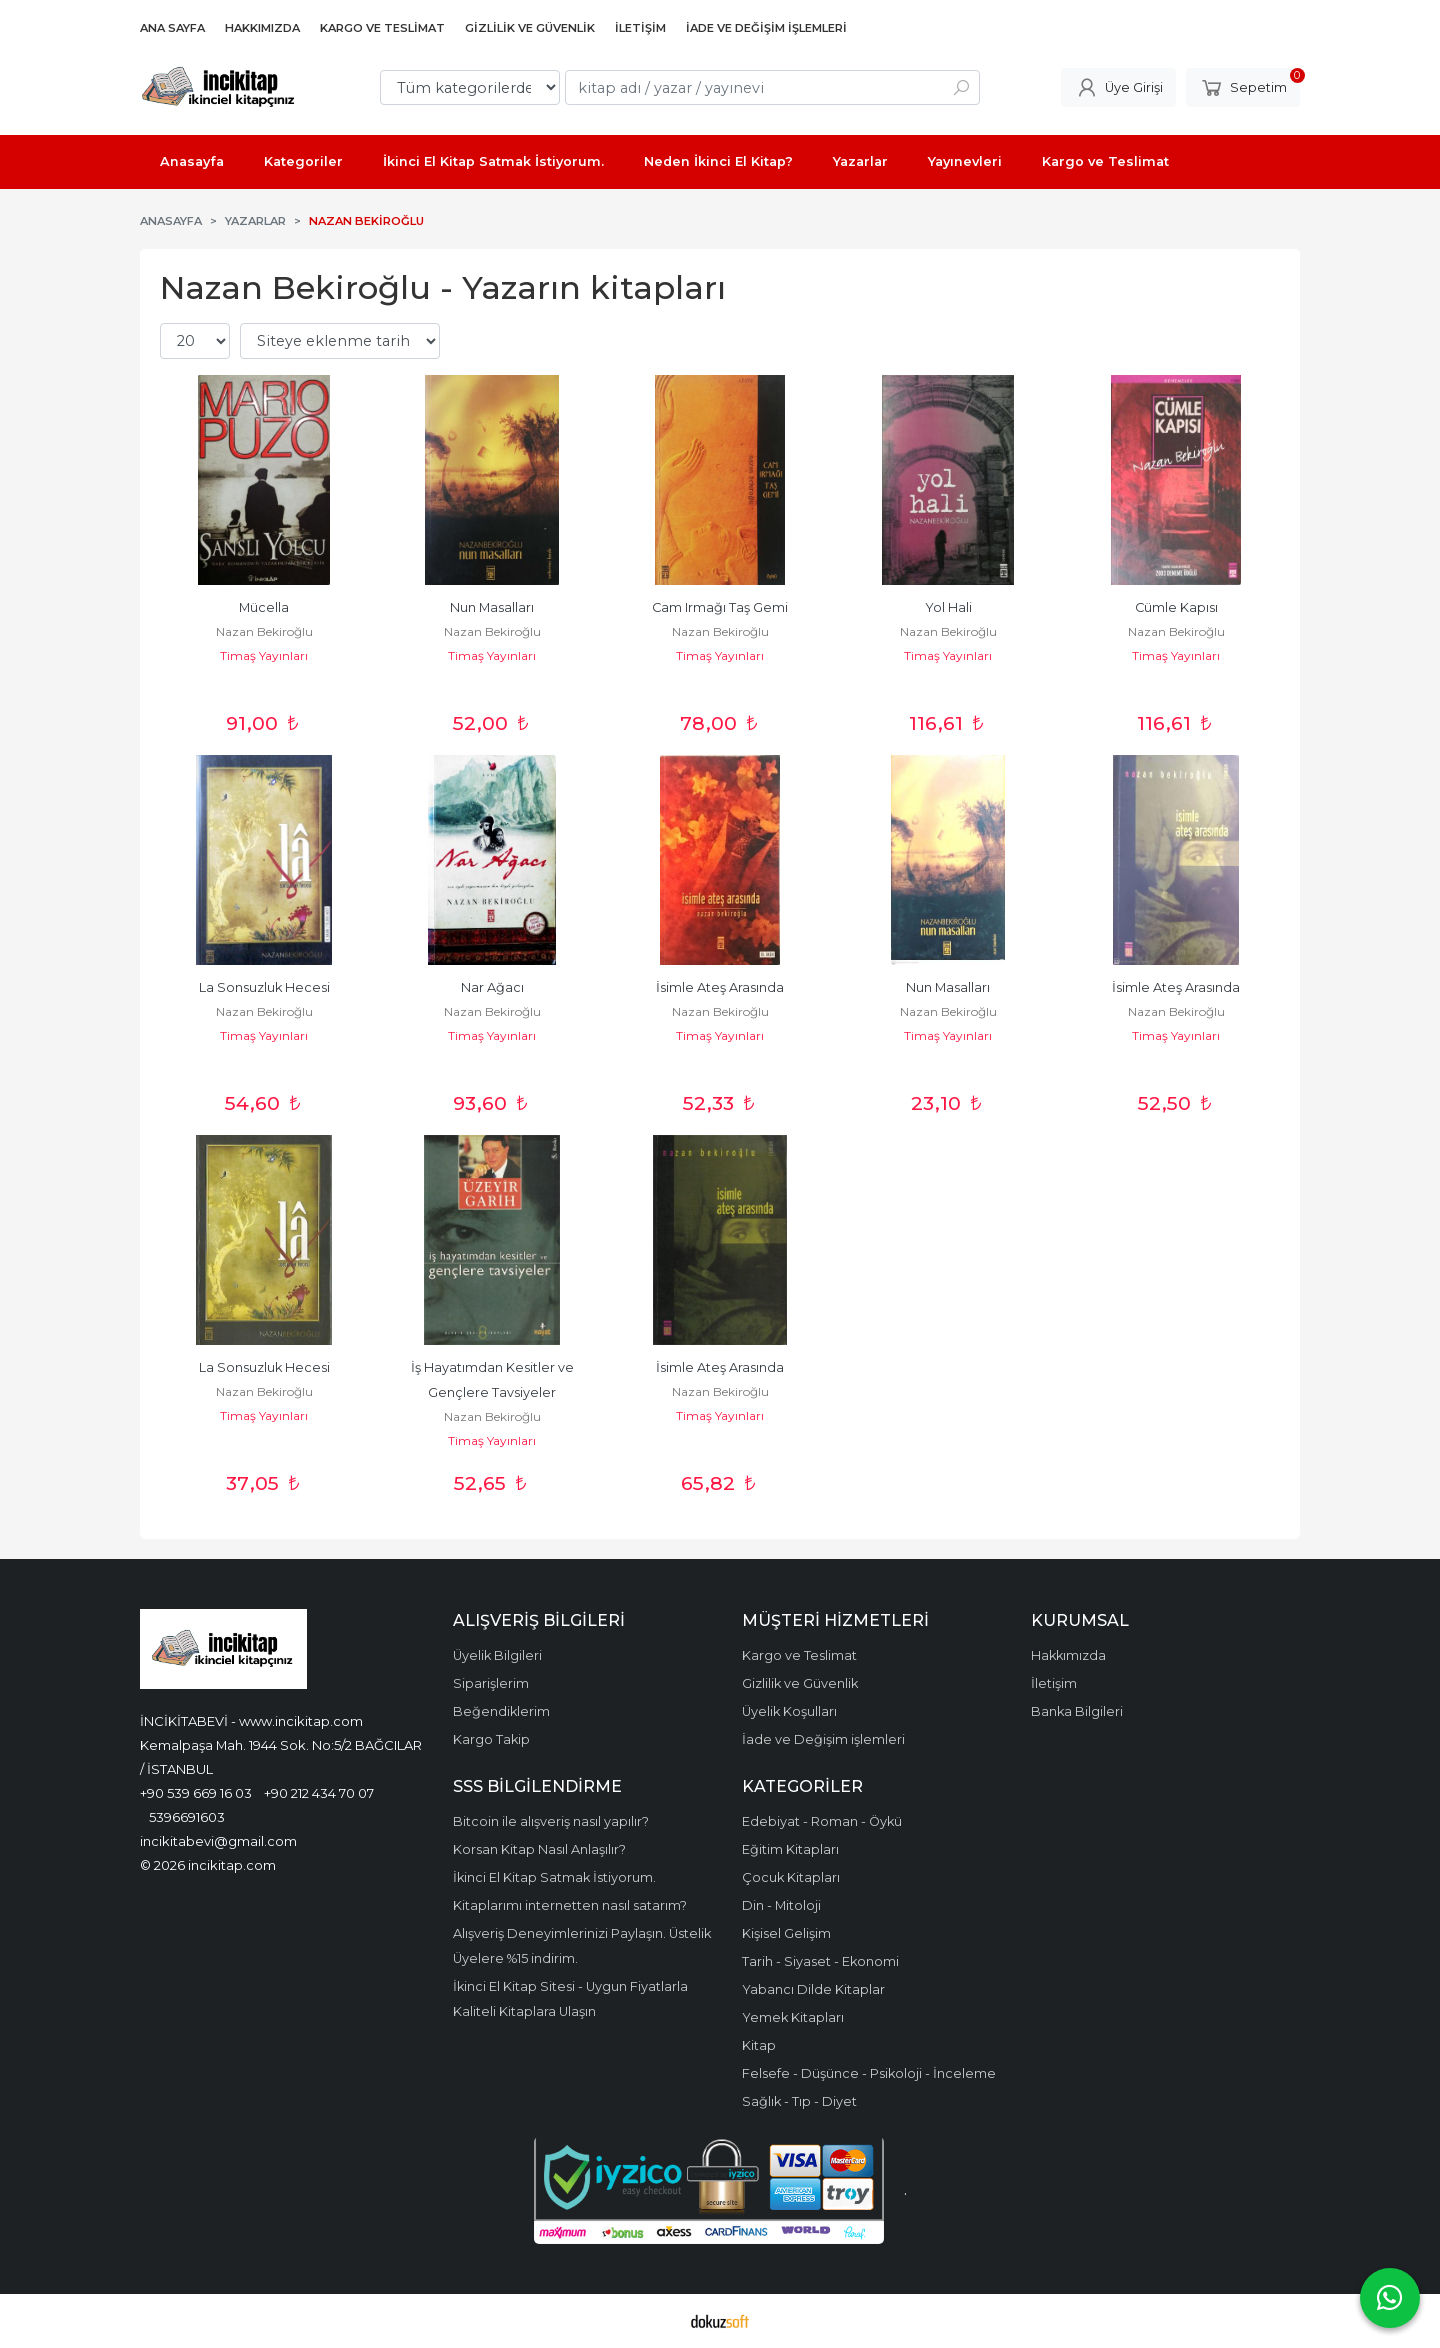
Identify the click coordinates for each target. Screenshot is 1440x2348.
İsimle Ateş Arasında (720, 987)
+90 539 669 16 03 (196, 1793)
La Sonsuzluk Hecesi (264, 987)
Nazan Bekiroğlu (264, 631)
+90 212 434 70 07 (319, 1793)
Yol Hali (948, 607)
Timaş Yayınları (264, 655)
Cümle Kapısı (1176, 607)
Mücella (264, 607)
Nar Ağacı (492, 987)
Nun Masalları (492, 607)
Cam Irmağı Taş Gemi (720, 607)
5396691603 (187, 1817)
